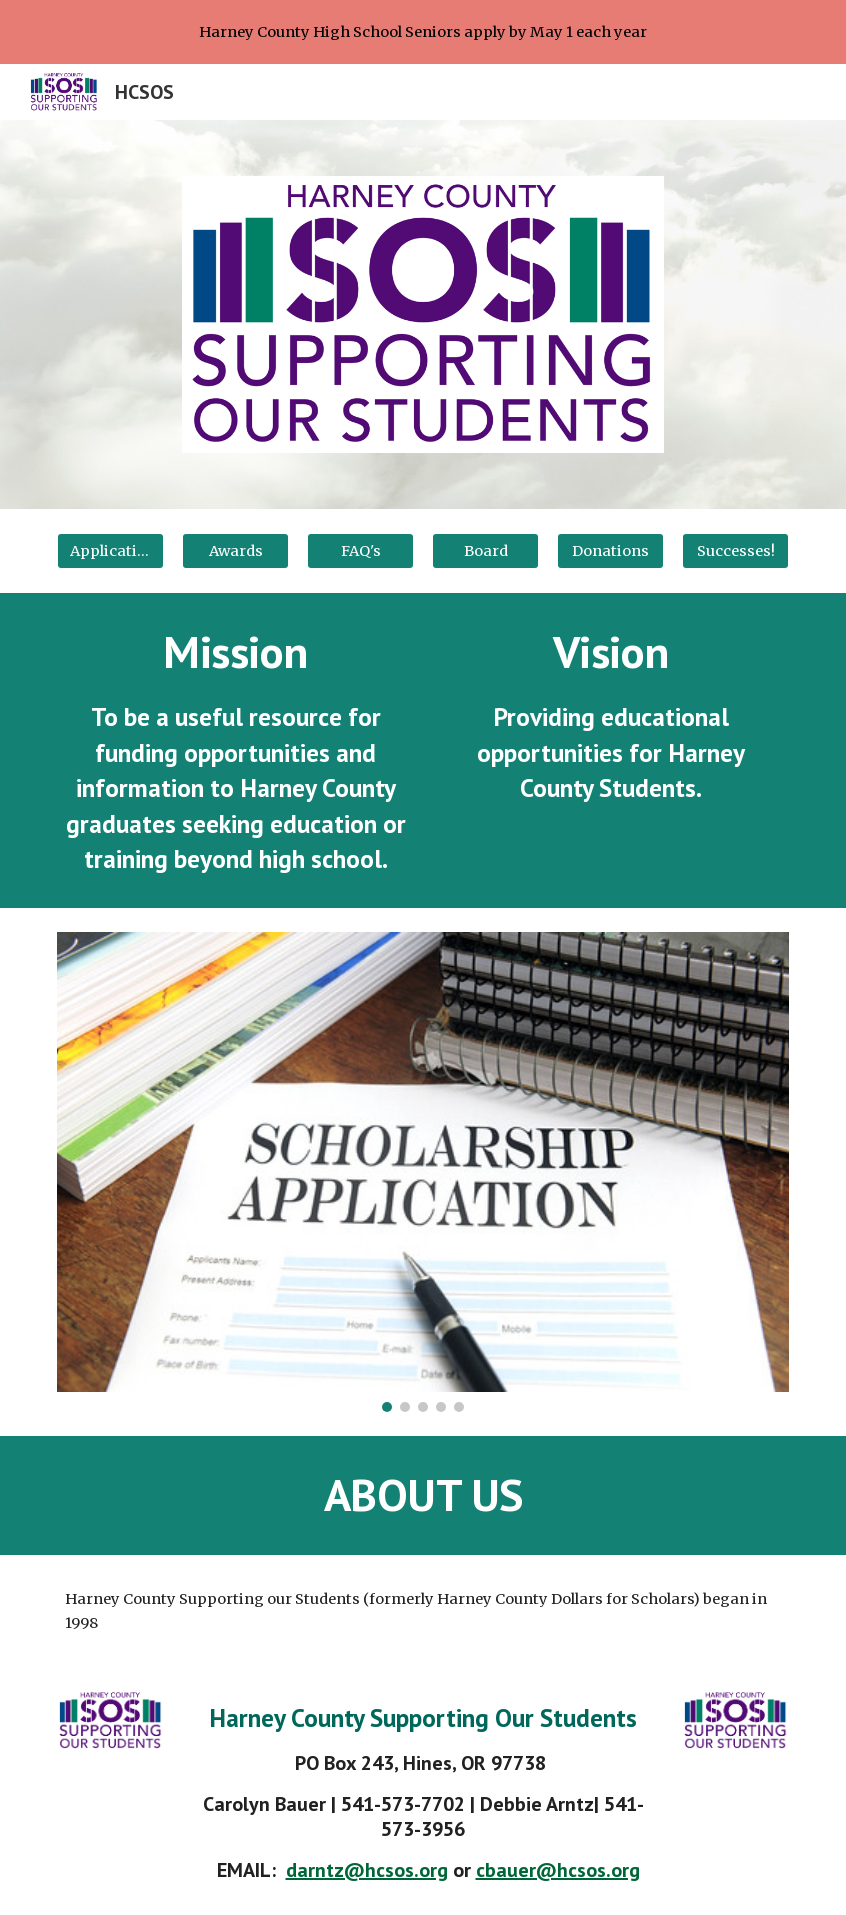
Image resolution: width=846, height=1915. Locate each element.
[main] (235, 751)
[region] (423, 32)
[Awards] (235, 550)
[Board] (485, 550)
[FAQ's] (360, 550)
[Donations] (610, 550)
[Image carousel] (422, 1172)
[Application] (110, 550)
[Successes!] (735, 550)
